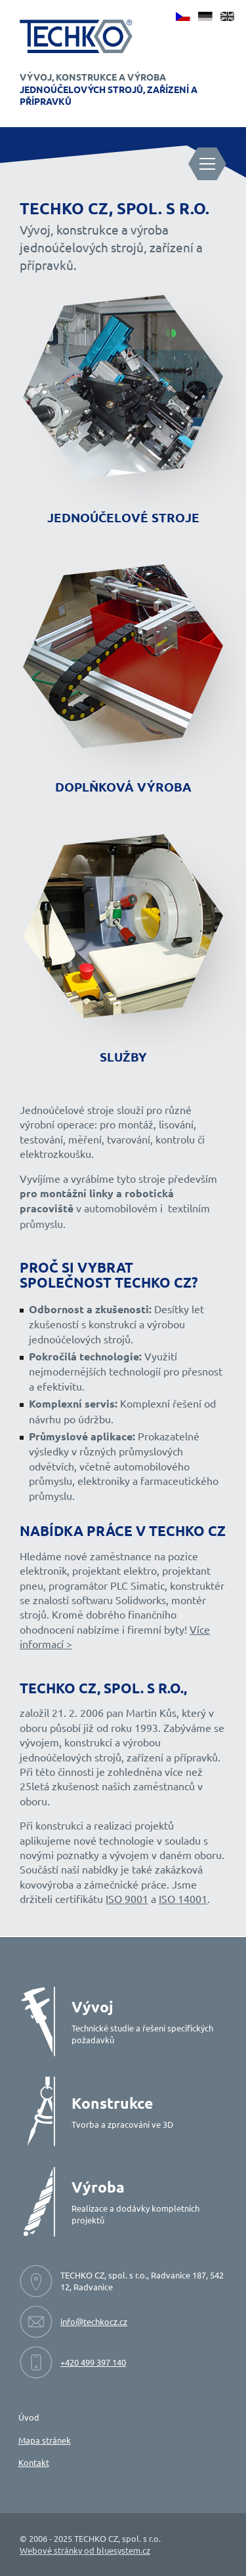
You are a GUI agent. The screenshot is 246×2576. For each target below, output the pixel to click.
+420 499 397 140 (93, 2362)
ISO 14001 (183, 1898)
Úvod (28, 2417)
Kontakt (33, 2462)
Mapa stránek (44, 2440)
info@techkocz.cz (93, 2321)
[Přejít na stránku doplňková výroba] (123, 678)
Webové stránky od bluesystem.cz (85, 2550)
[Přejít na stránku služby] (123, 948)
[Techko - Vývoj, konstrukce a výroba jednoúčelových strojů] (76, 36)
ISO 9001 (127, 1898)
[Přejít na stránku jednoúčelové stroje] (123, 408)
